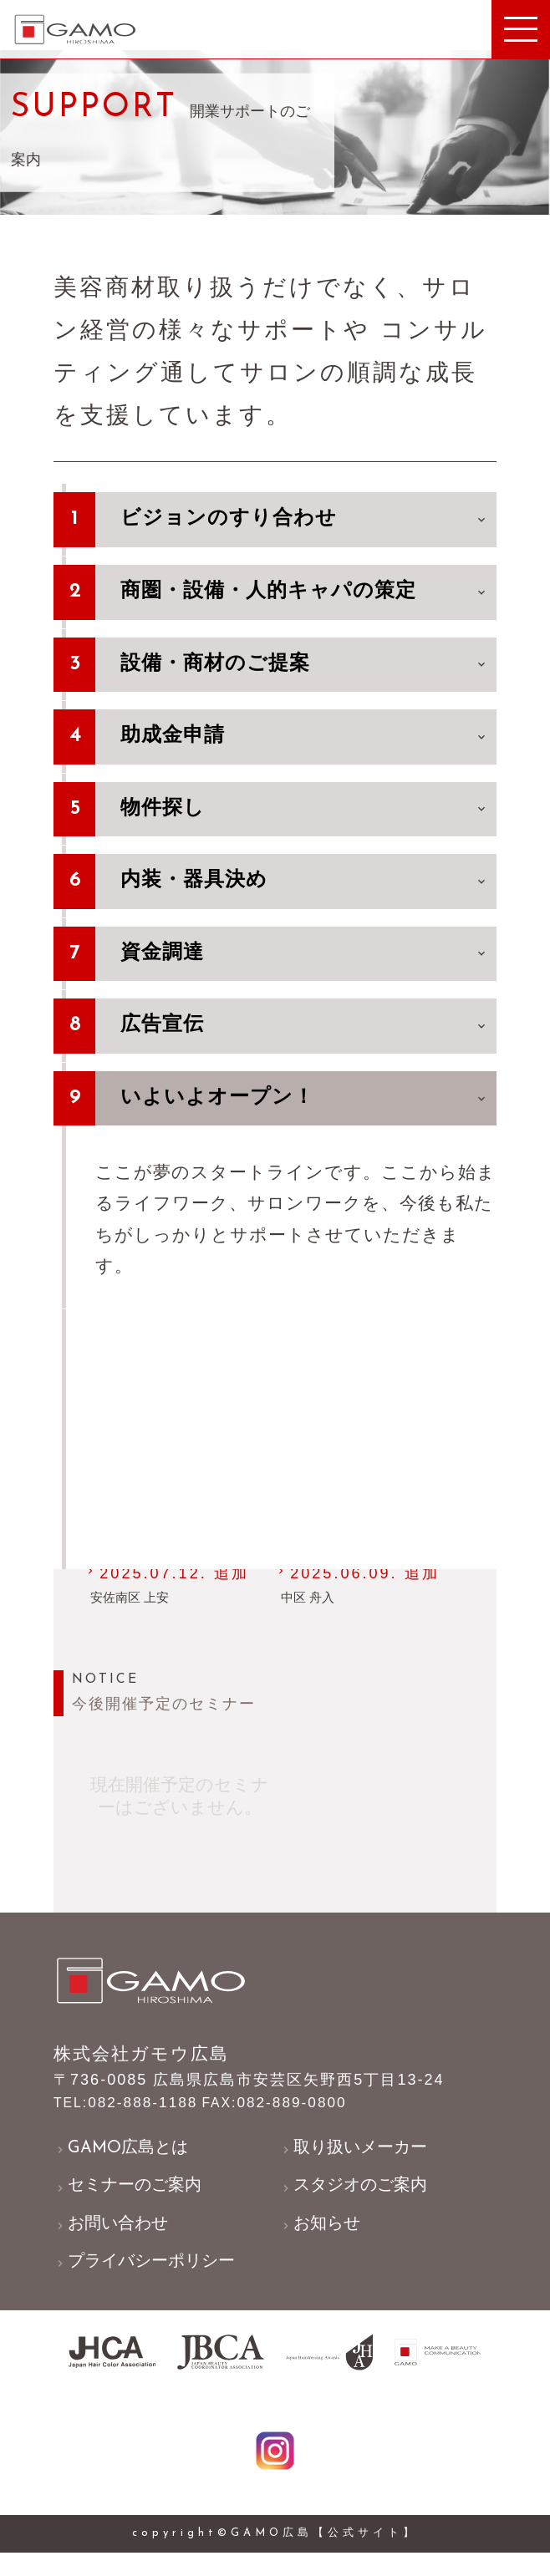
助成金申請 (304, 739)
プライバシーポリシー (151, 2278)
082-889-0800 (283, 2112)
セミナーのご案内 (132, 2199)
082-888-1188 (128, 2112)
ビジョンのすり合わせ (304, 522)
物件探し (304, 812)
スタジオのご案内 (359, 2199)
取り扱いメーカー (358, 2159)
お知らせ (322, 2239)
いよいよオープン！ (304, 1101)
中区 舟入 (309, 1604)
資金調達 (304, 957)
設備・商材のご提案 (304, 667)
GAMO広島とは (124, 2159)
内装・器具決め (304, 884)
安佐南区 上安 (132, 1604)
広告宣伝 (304, 1029)
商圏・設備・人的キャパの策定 (304, 595)
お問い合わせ (114, 2239)
